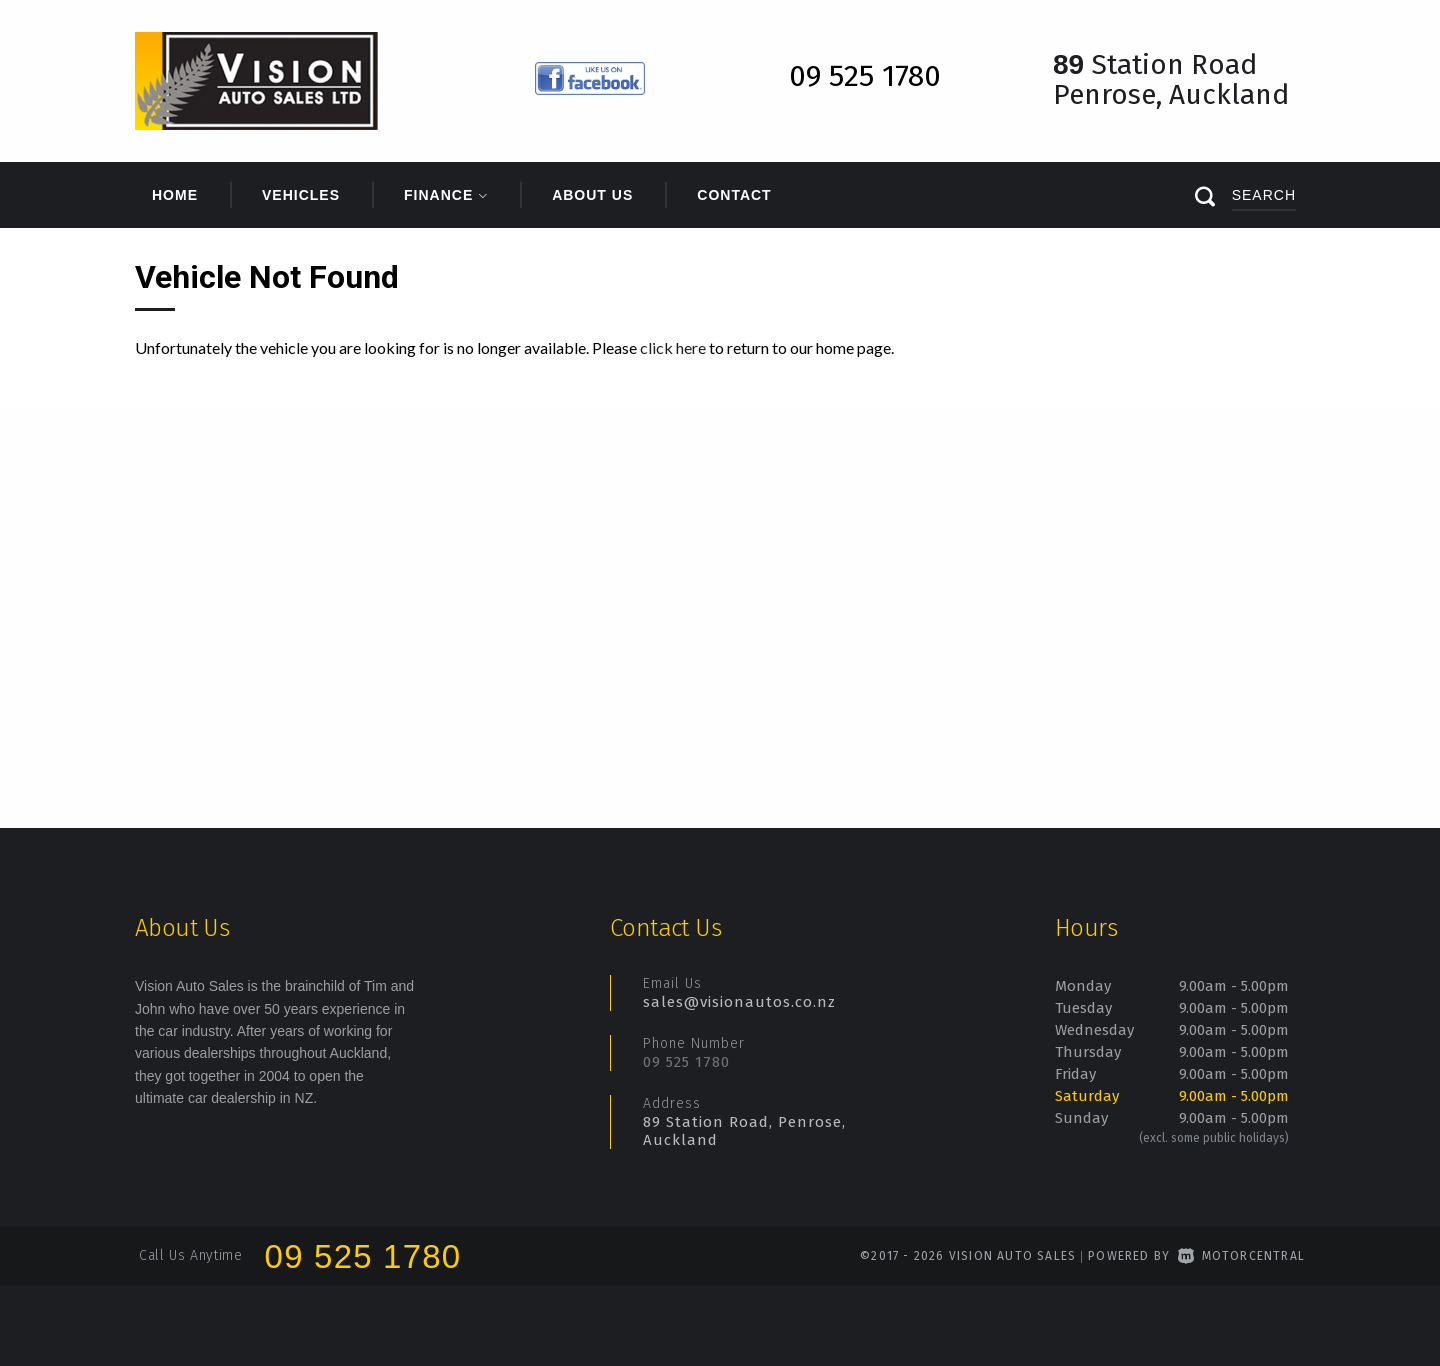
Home (175, 195)
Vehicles (301, 195)
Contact (734, 195)
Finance (446, 195)
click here (673, 347)
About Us (592, 195)
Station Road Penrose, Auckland (1171, 79)
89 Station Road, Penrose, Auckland (744, 1131)
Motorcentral (1241, 1256)
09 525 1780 (686, 1062)
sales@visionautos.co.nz (739, 1002)
